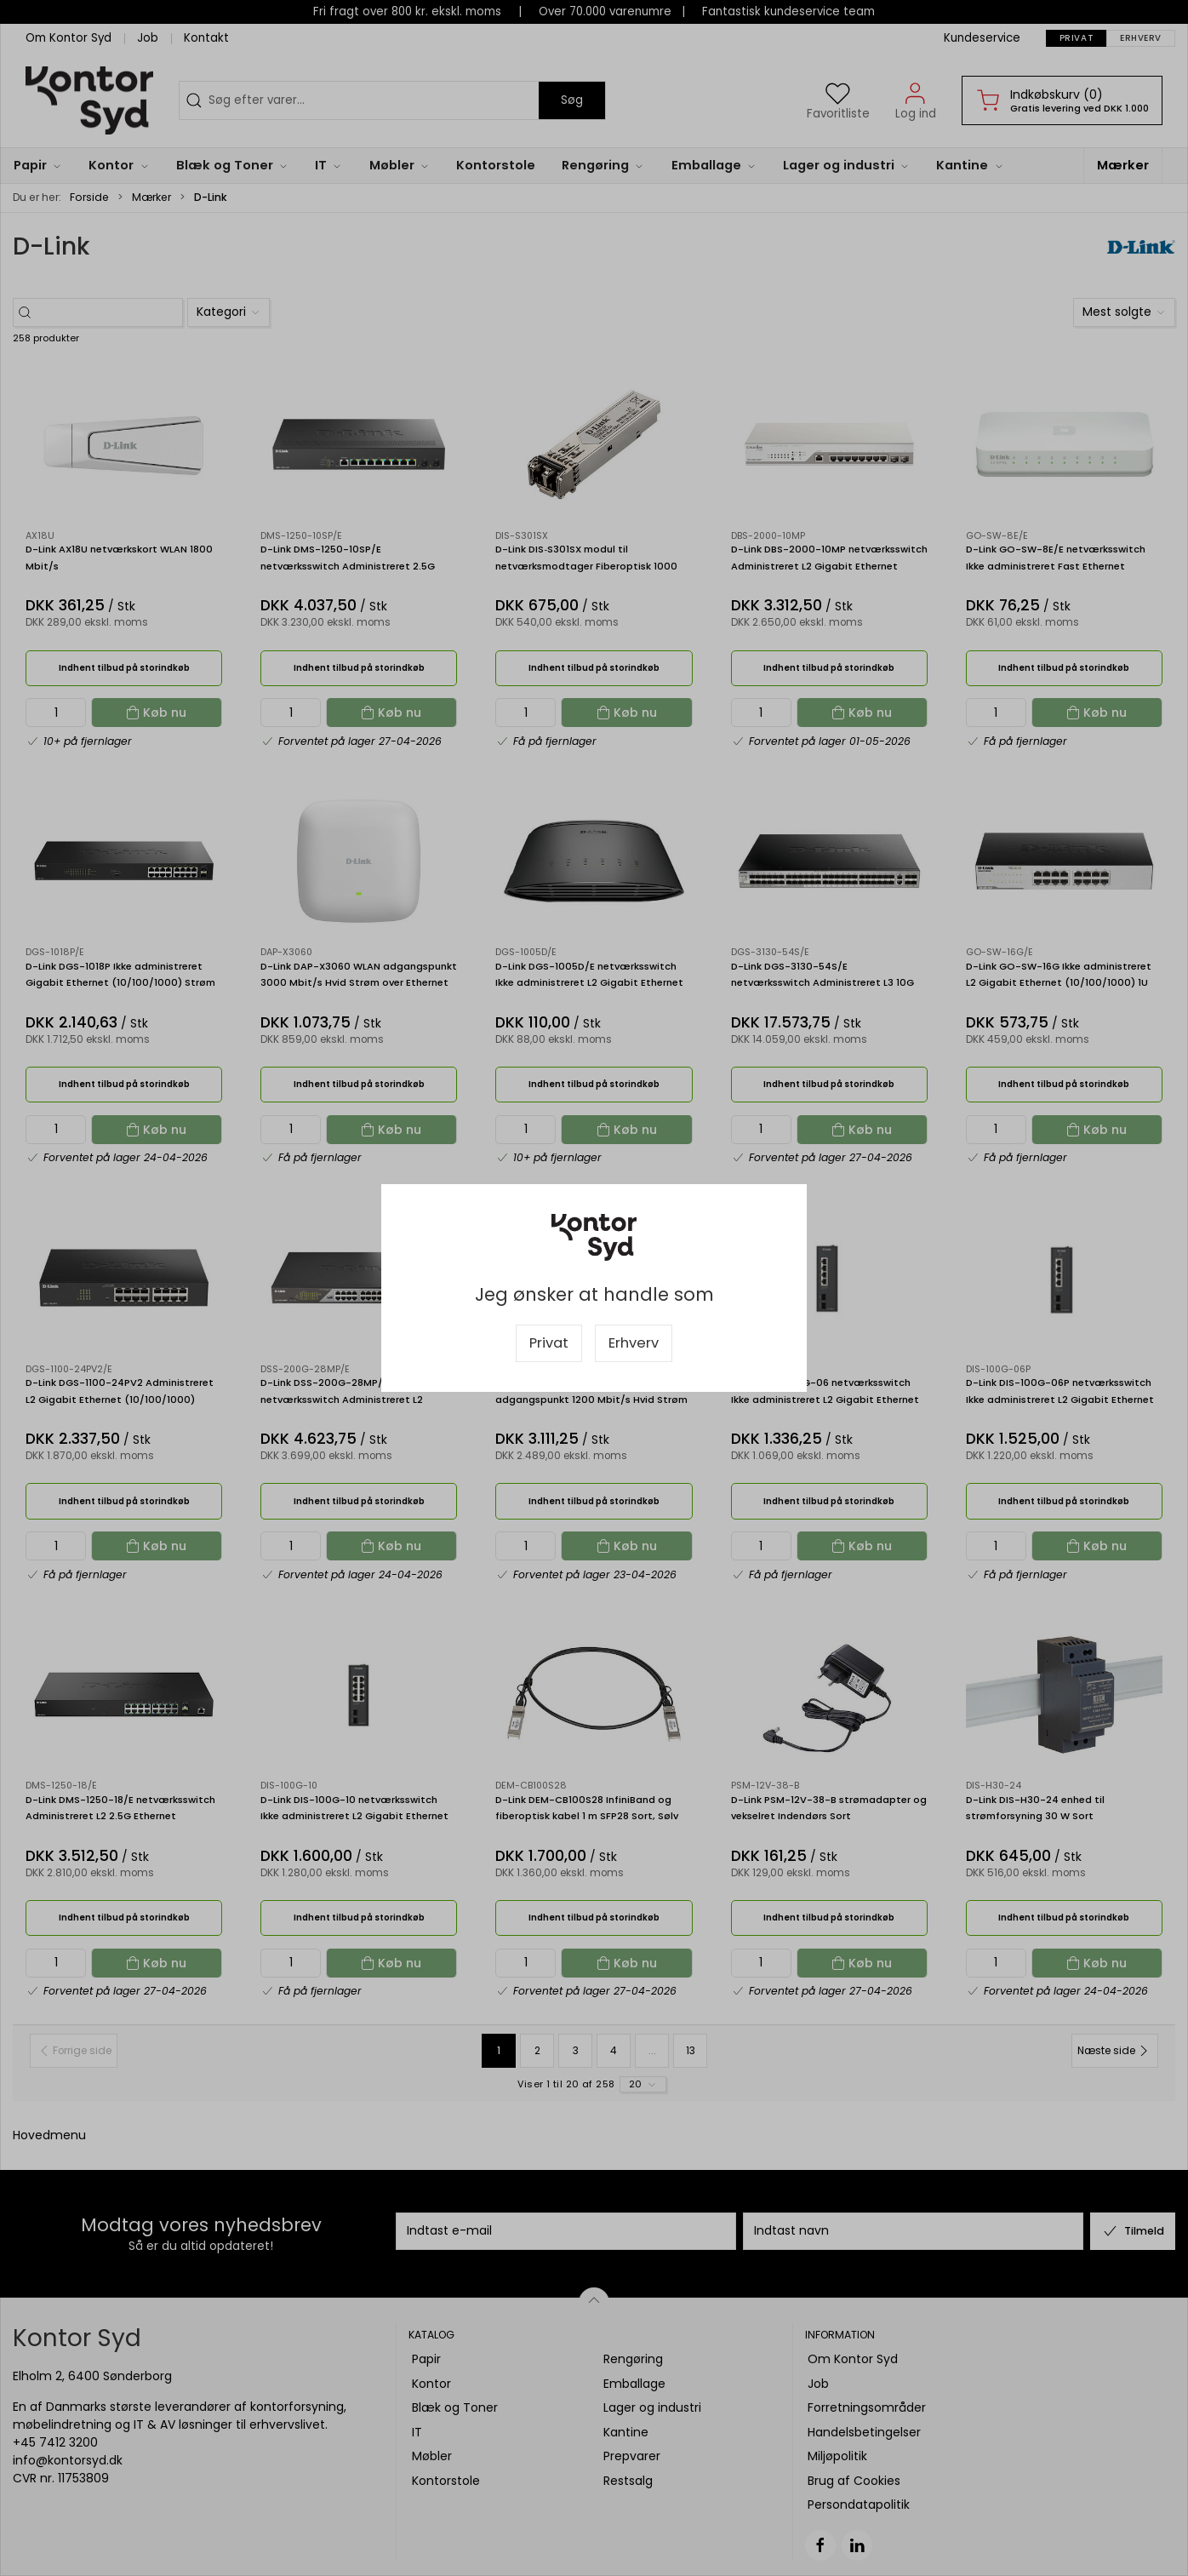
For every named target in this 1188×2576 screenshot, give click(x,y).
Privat (548, 1343)
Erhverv (633, 1343)
